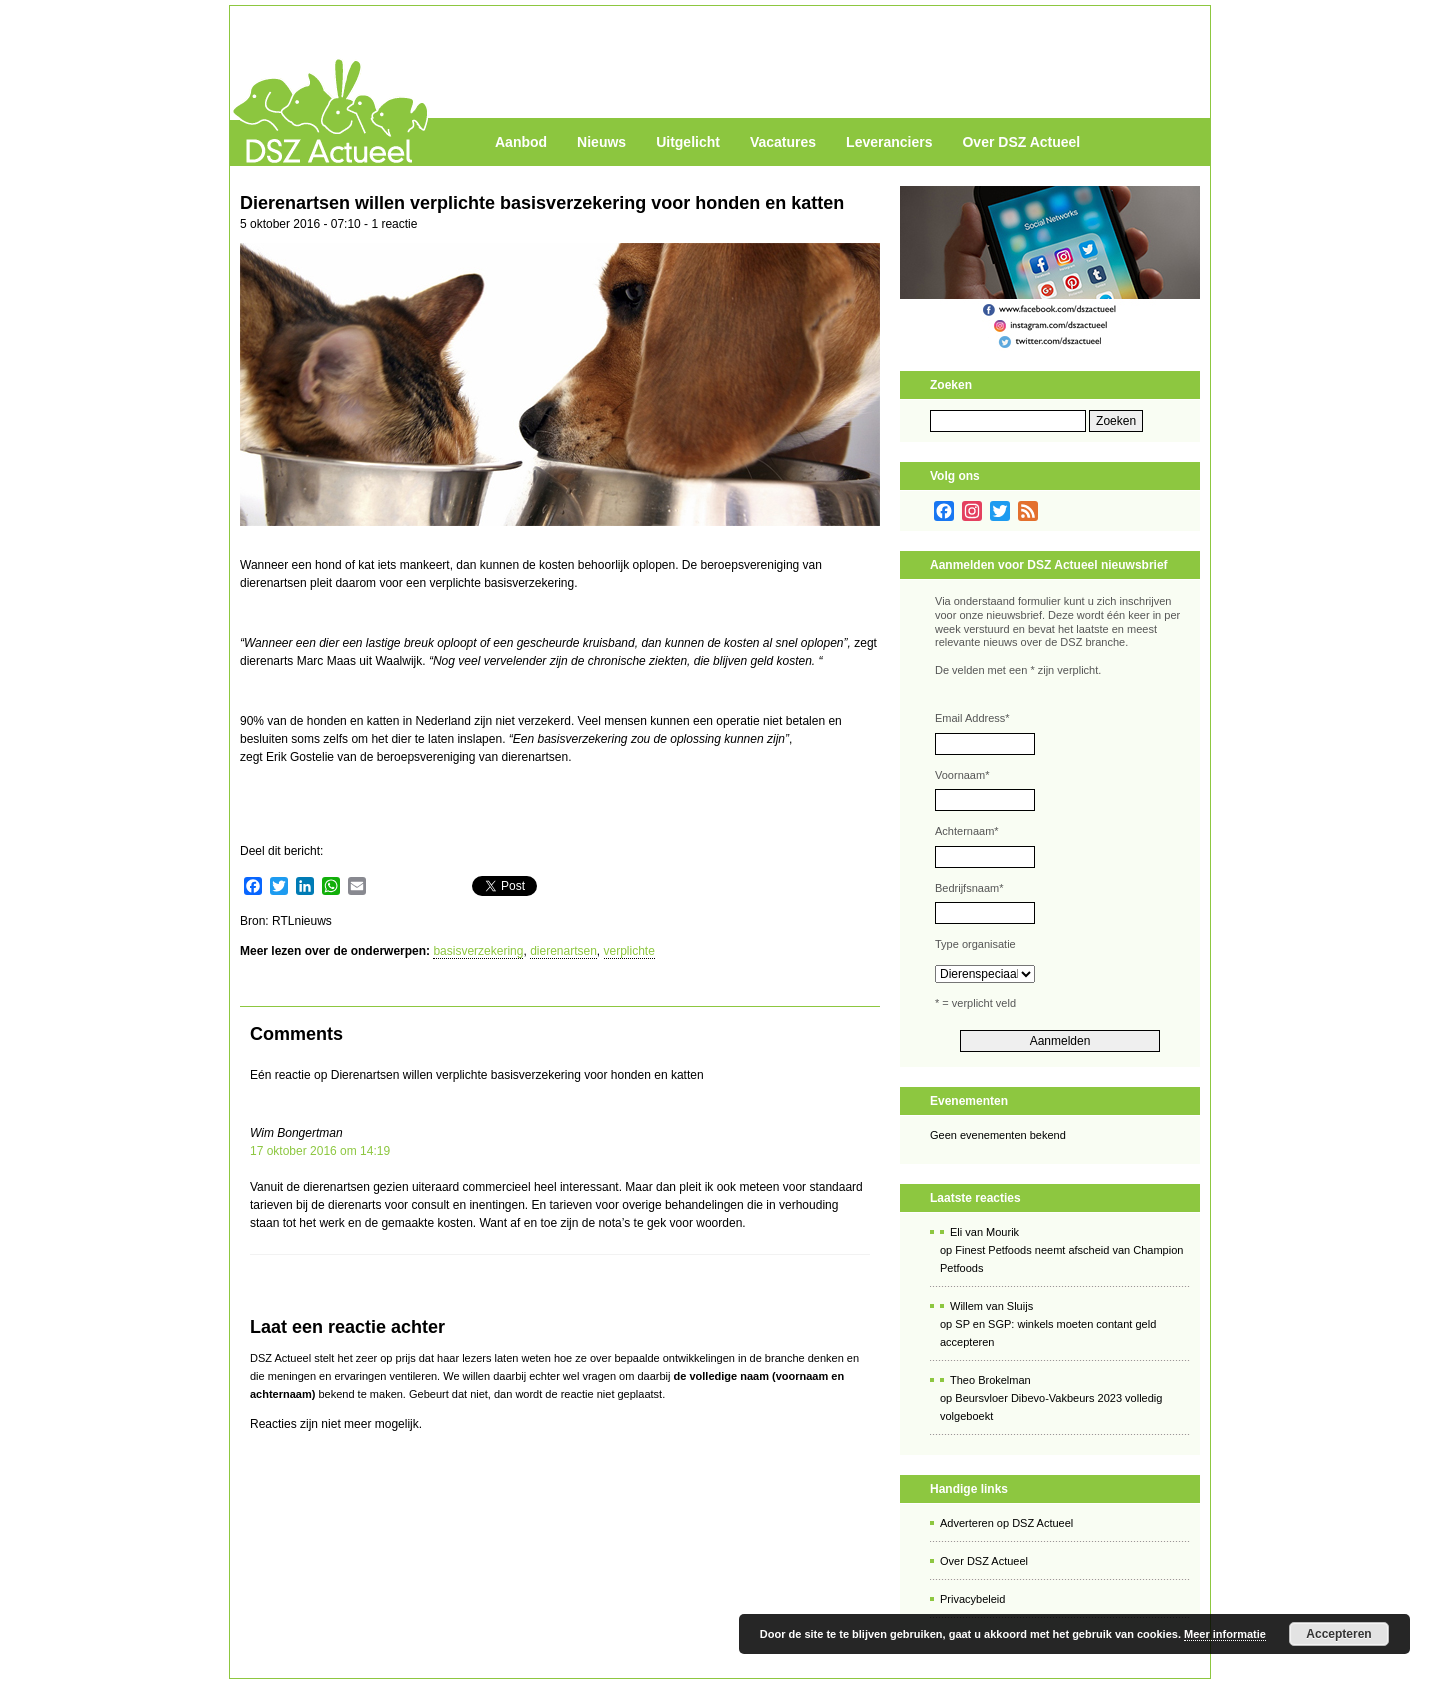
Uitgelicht (688, 142)
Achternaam (967, 831)
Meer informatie (1225, 1634)
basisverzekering (478, 951)
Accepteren (1338, 1634)
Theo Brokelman (990, 1380)
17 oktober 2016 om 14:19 (320, 1151)
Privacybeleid (972, 1599)
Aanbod (521, 142)
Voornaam (962, 775)
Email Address (972, 718)
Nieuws (601, 142)
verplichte (629, 951)
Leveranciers (889, 142)
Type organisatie (975, 944)
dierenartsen (563, 951)
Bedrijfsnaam (969, 888)
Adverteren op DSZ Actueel (1006, 1523)
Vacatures (783, 142)
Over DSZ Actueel (1021, 142)
